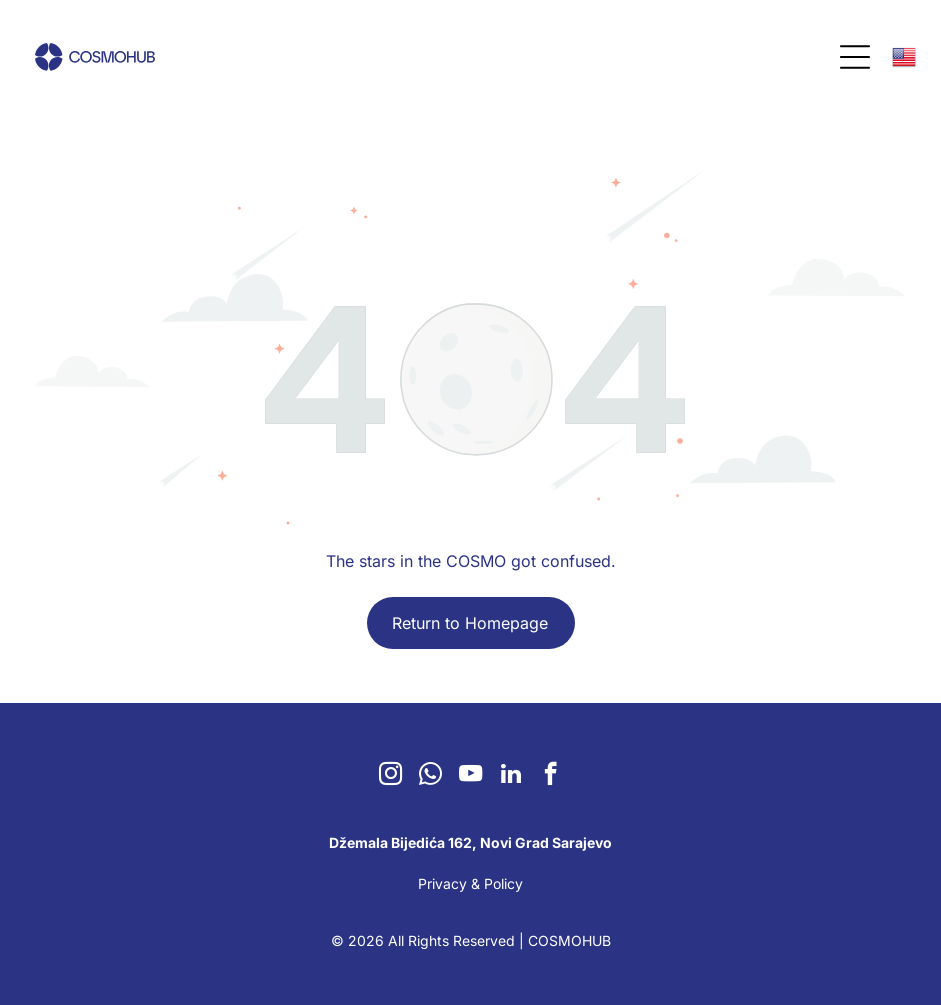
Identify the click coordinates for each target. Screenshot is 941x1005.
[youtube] (470, 776)
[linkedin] (510, 776)
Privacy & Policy (470, 883)
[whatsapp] (430, 776)
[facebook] (550, 776)
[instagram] (390, 776)
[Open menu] (855, 57)
